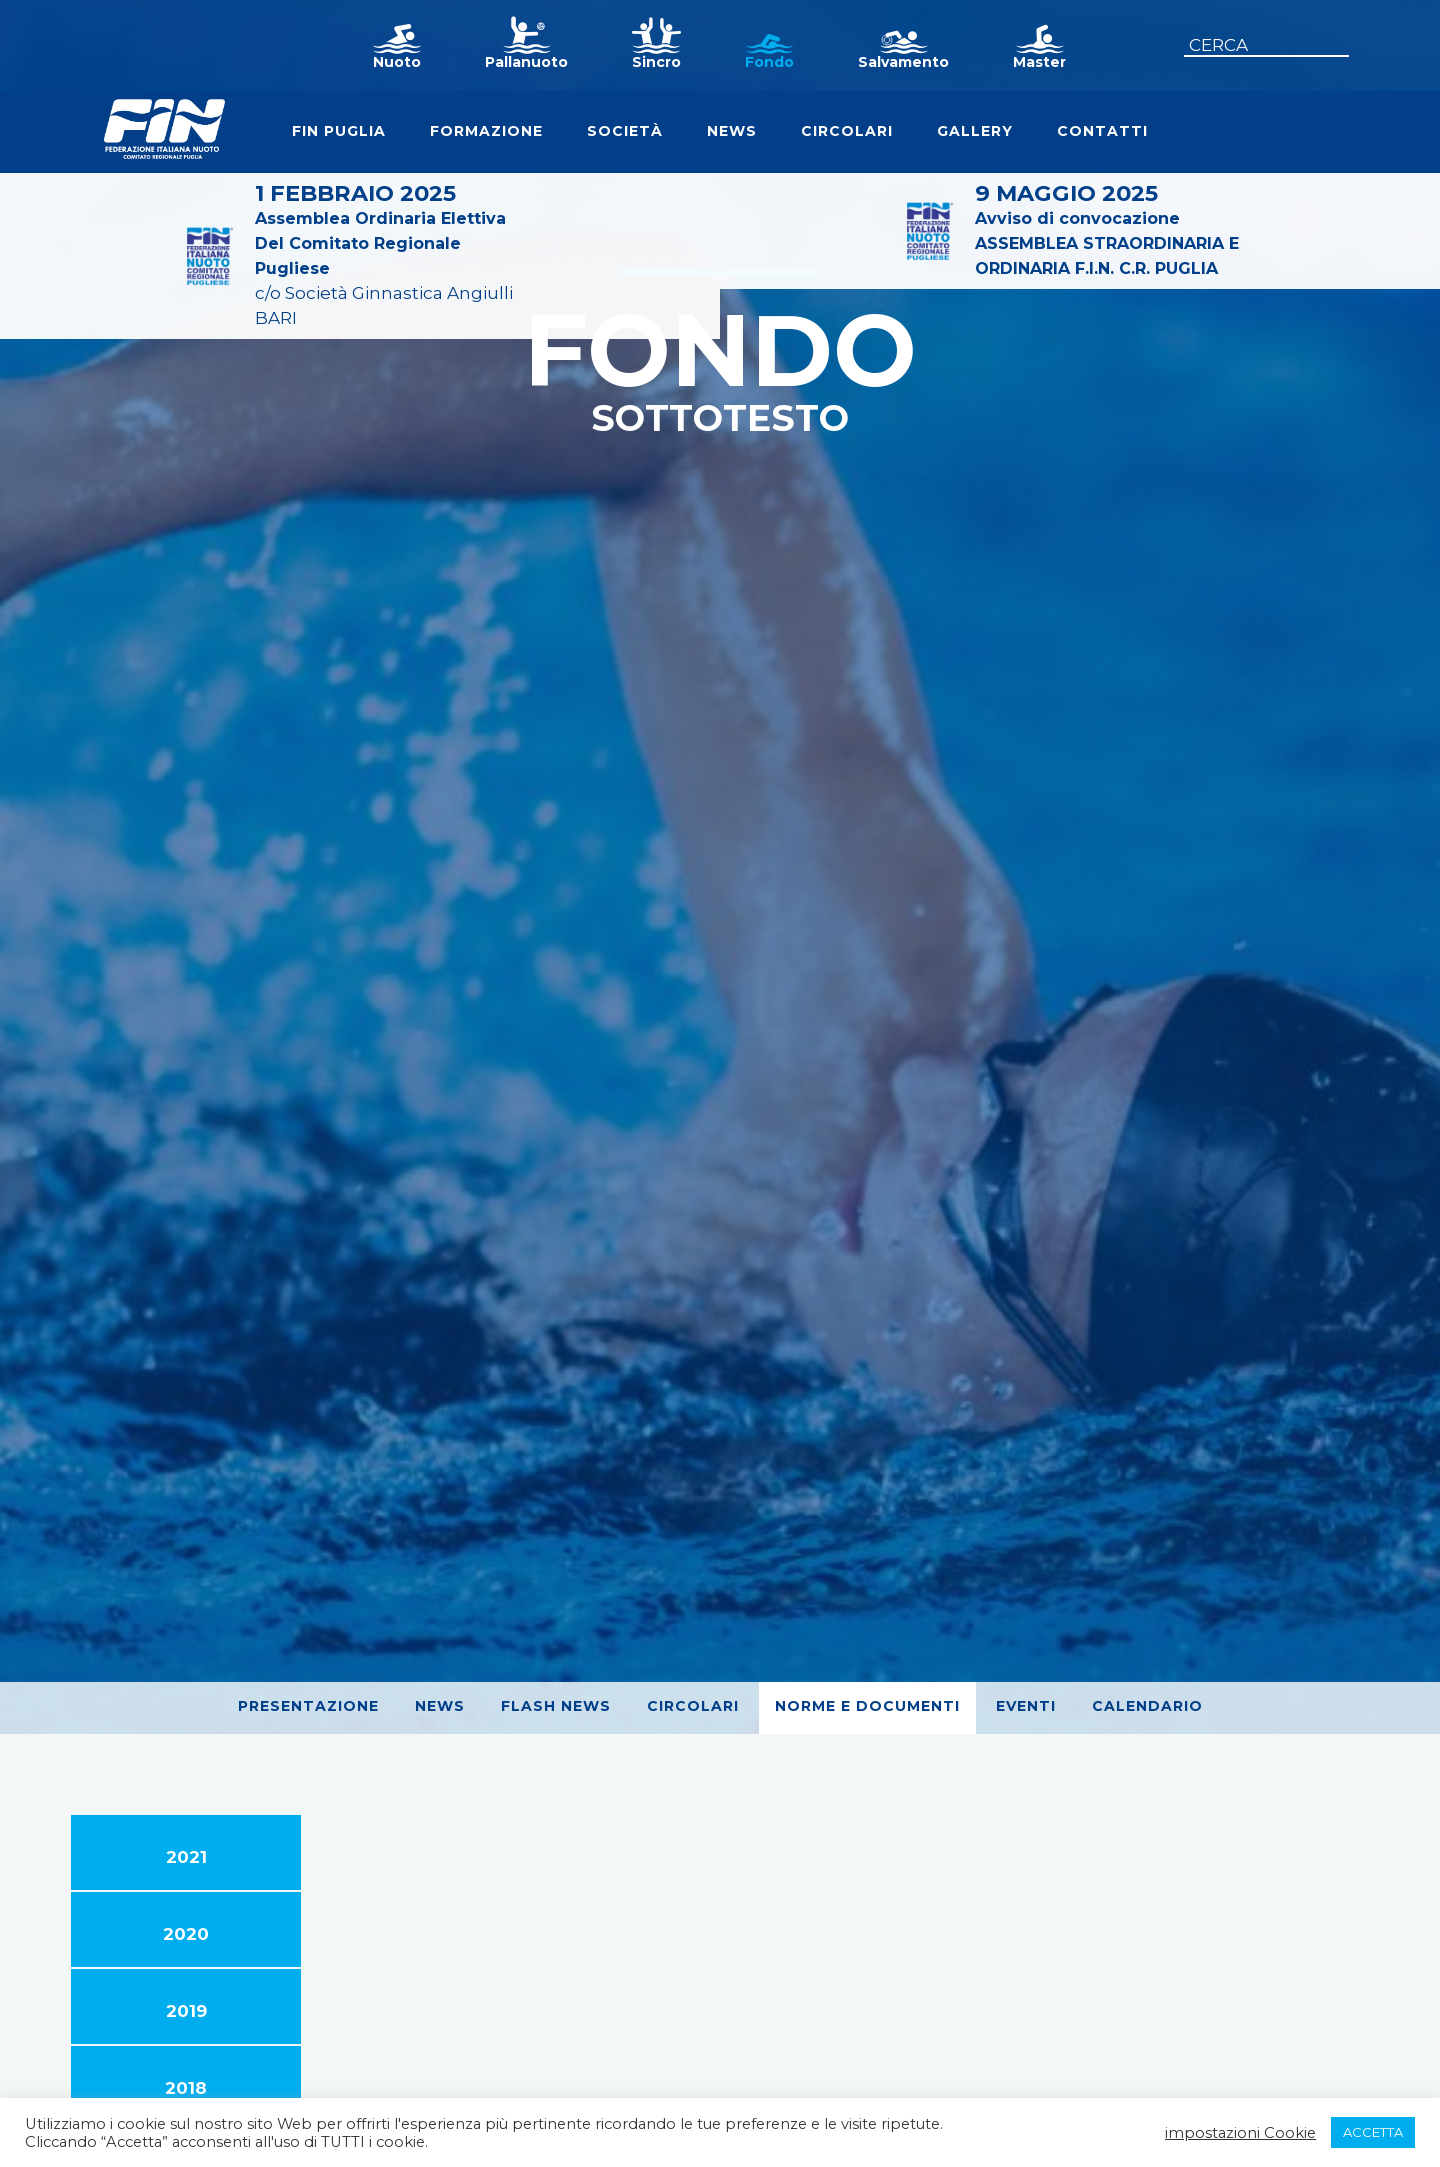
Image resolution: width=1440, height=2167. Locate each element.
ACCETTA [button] (1373, 2132)
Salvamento (903, 62)
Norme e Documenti (867, 1706)
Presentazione (308, 1706)
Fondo (769, 62)
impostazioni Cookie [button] (1240, 2133)
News (732, 131)
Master (1039, 62)
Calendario (1147, 1706)
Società (625, 131)
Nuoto (397, 62)
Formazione (486, 131)
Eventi (1026, 1706)
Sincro (656, 62)
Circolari (847, 131)
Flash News (556, 1706)
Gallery (975, 131)
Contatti (1102, 131)
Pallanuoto (526, 62)
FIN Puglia (339, 131)
